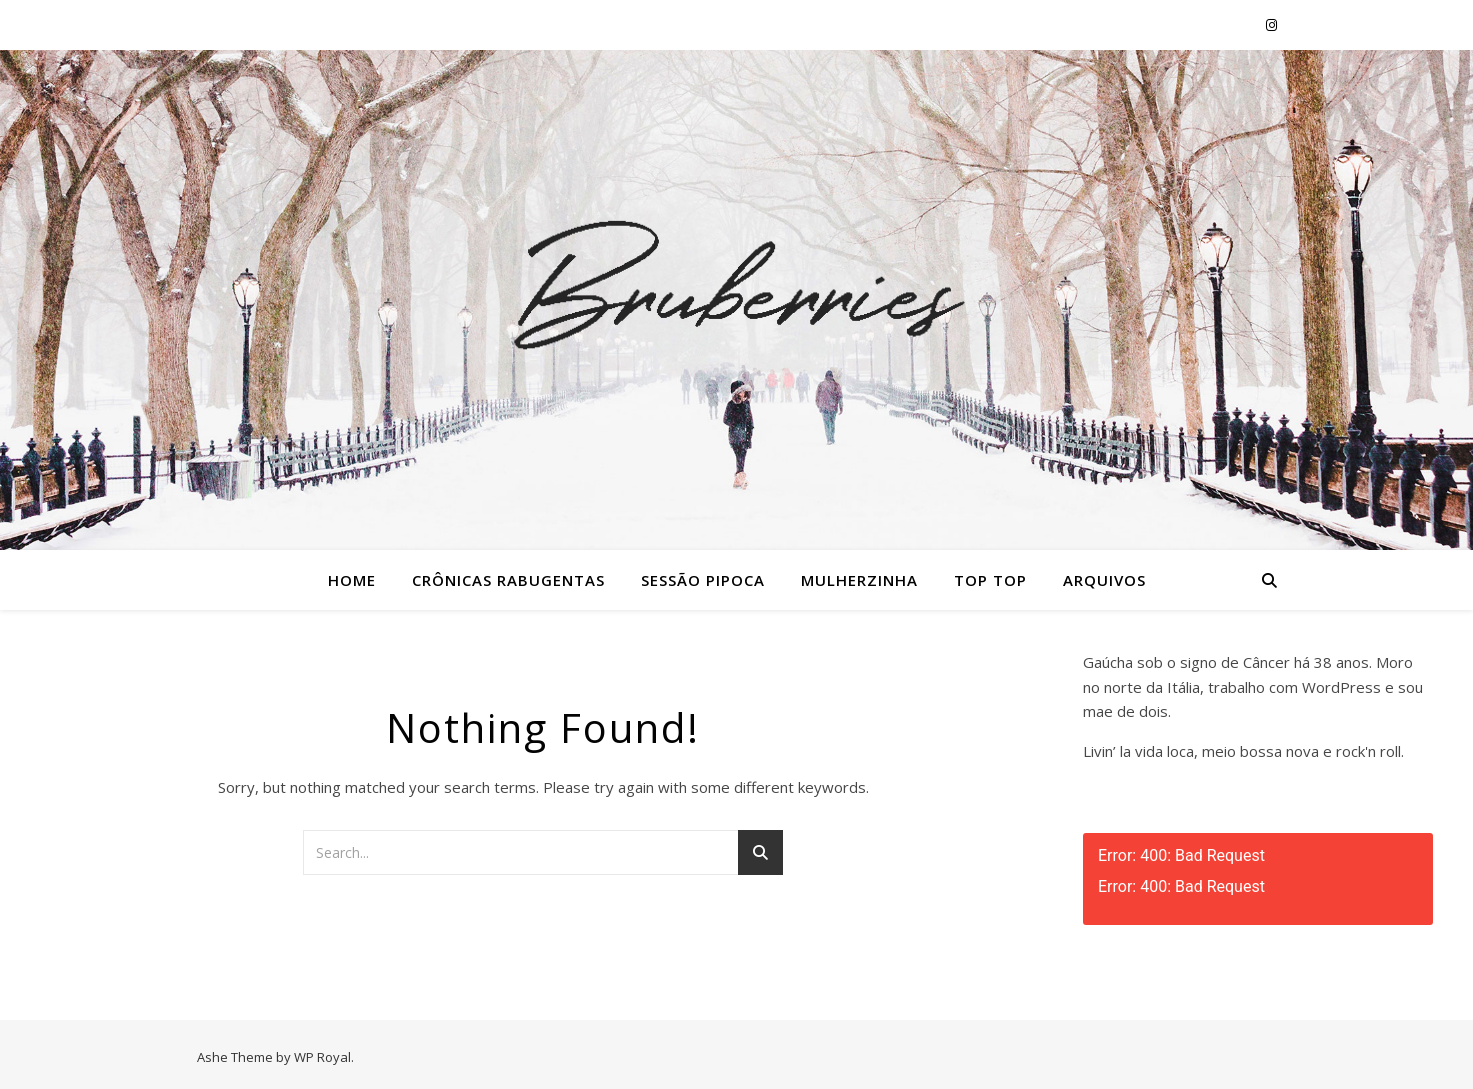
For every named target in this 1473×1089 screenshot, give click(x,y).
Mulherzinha (859, 580)
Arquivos (1104, 580)
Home (352, 580)
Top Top (990, 580)
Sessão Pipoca (703, 580)
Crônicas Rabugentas (508, 580)
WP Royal (322, 1057)
